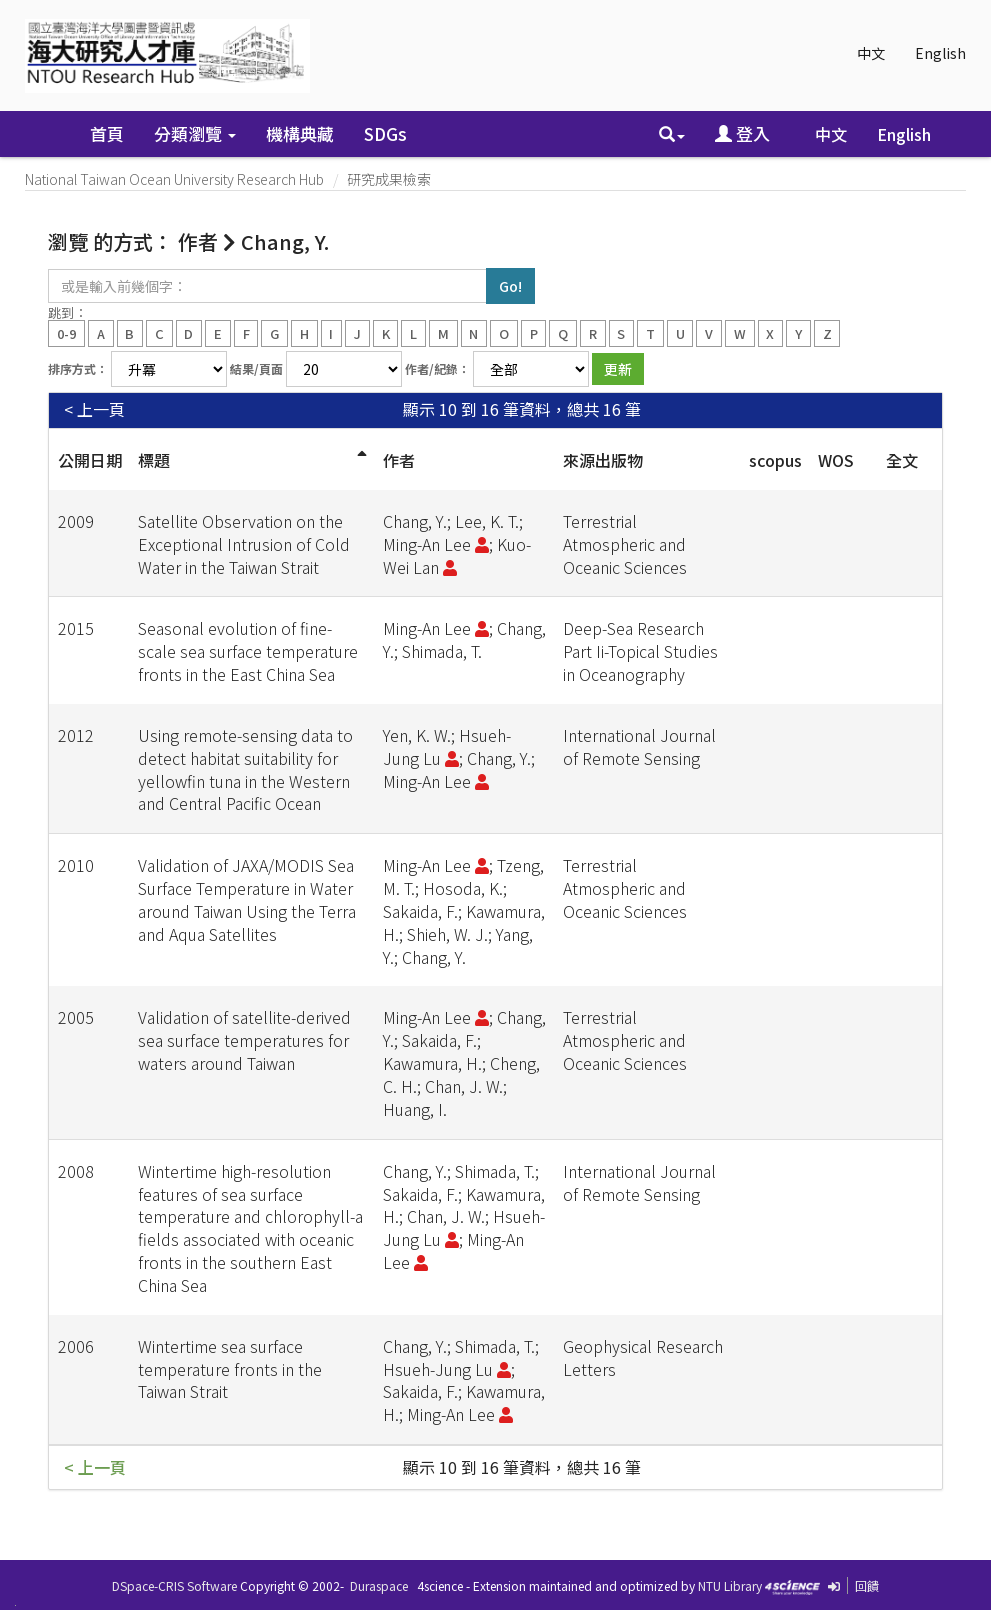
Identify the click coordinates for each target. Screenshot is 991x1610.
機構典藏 (300, 133)
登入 (742, 133)
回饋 (867, 1585)
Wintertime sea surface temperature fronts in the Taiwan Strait (230, 1369)
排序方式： (78, 368)
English (940, 53)
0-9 (66, 332)
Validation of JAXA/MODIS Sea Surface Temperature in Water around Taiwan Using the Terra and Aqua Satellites (247, 899)
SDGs (385, 133)
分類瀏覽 (195, 133)
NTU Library (730, 1585)
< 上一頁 (94, 409)
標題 (154, 460)
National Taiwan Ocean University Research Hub (174, 179)
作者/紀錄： (437, 368)
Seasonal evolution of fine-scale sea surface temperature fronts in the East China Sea (248, 651)
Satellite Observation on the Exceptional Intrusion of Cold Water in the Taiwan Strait (244, 544)
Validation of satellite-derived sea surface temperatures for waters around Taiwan (244, 1040)
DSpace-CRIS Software (174, 1585)
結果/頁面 (256, 368)
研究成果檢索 (389, 179)
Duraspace (379, 1585)
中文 (871, 53)
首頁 (107, 133)
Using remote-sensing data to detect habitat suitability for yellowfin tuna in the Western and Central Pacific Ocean (245, 769)
